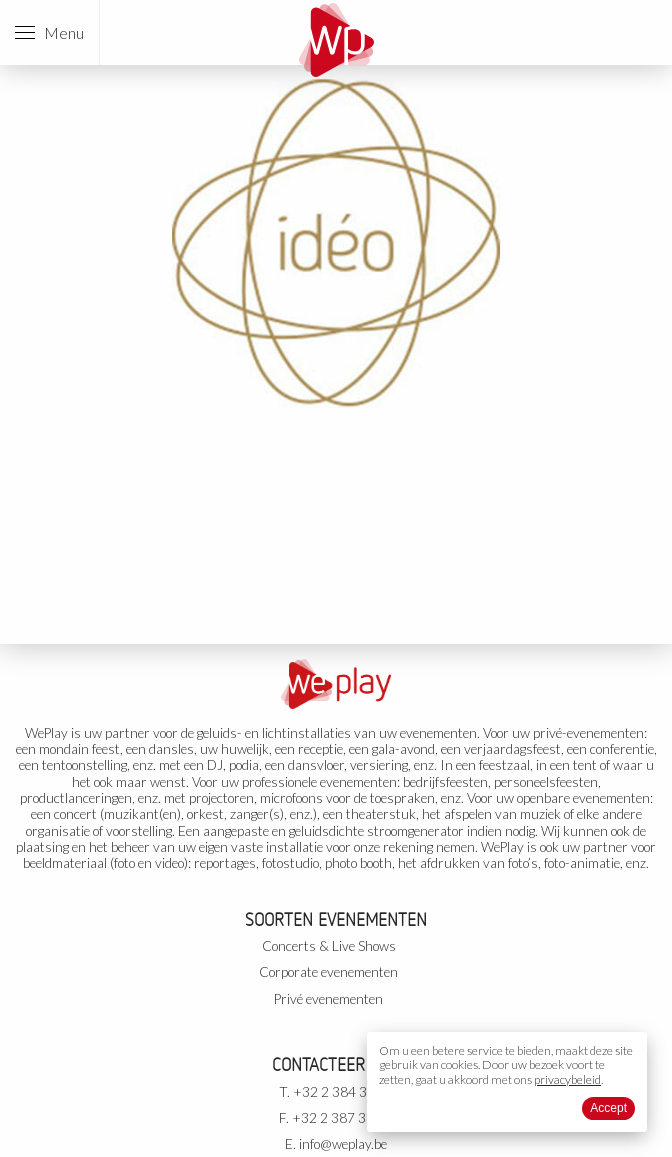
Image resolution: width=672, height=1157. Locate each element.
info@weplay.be (343, 1144)
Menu (49, 32)
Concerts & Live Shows (329, 946)
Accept (608, 1108)
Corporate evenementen (328, 972)
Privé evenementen (328, 999)
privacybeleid (567, 1079)
